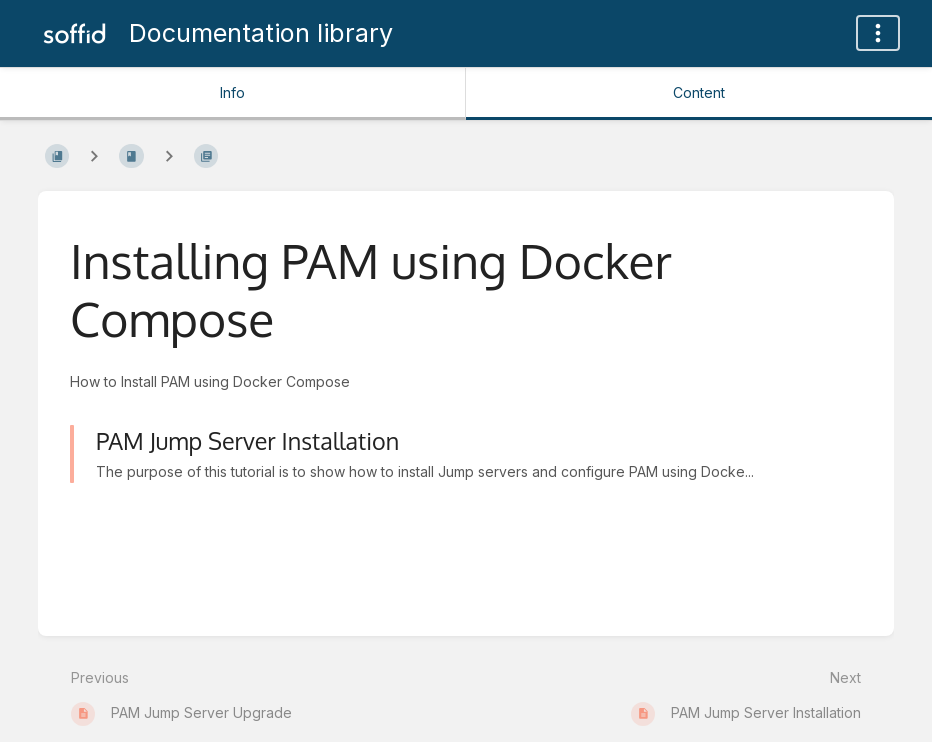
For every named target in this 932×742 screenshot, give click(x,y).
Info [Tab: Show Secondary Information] (232, 92)
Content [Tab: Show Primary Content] (699, 92)
